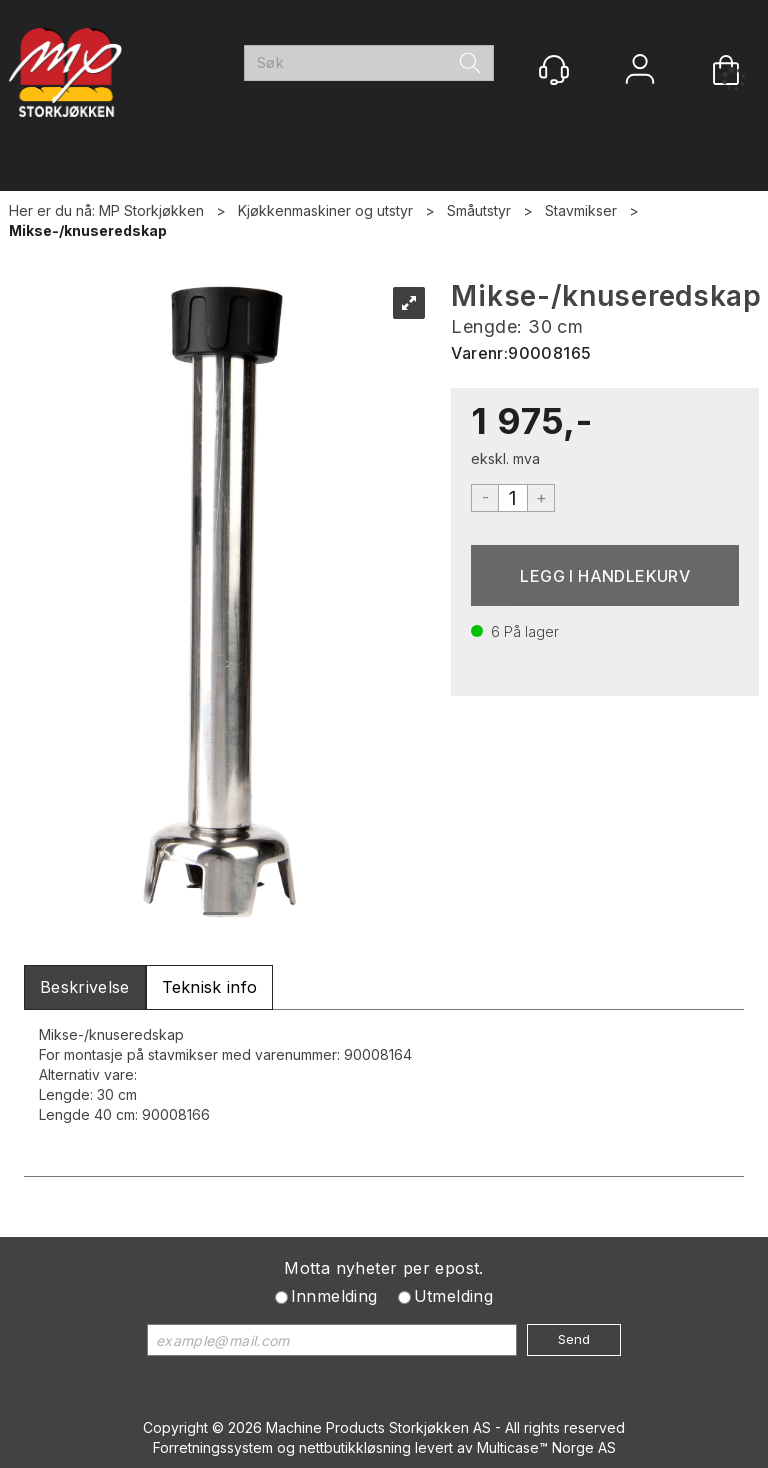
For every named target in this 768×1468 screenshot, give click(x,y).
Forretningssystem (213, 1447)
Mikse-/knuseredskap (88, 230)
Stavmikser (581, 210)
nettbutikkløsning (355, 1447)
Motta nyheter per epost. (384, 1268)
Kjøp (605, 575)
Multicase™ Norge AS (546, 1447)
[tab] (85, 987)
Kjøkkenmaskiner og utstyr (325, 210)
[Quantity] (513, 498)
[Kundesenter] (554, 70)
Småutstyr (479, 210)
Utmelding (454, 1296)
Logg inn (640, 71)
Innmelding (334, 1296)
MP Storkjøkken (151, 210)
